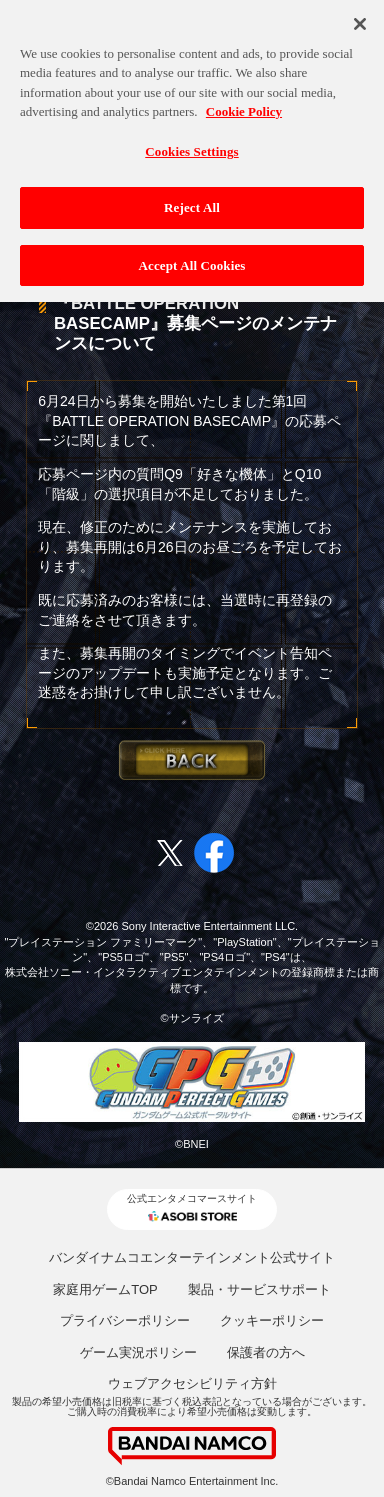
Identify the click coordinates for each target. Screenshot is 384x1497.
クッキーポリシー (272, 1320)
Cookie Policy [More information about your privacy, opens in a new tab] (244, 94)
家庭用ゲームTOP (105, 1289)
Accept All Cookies (191, 248)
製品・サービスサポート (259, 1289)
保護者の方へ (266, 1352)
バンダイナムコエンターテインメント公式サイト (192, 1257)
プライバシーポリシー (125, 1320)
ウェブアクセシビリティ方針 (192, 1383)
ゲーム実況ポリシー (138, 1352)
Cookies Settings (191, 134)
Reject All (192, 190)
